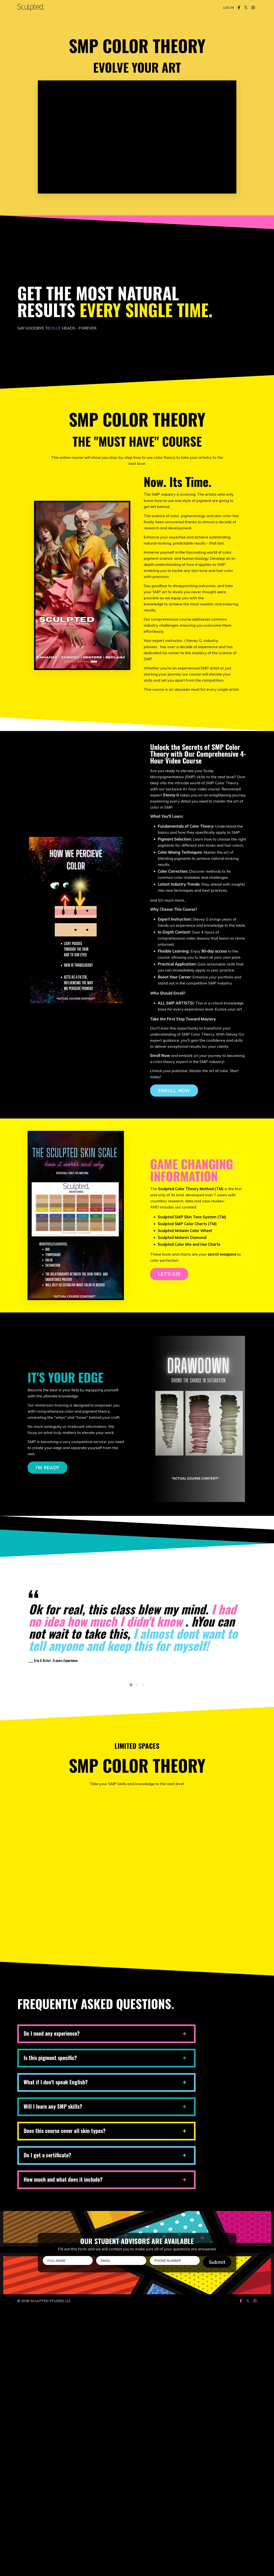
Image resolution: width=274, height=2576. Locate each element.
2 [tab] (137, 1919)
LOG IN (228, 7)
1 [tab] (131, 1919)
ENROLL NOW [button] (174, 1297)
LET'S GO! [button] (169, 1489)
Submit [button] (216, 2527)
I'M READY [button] (47, 1688)
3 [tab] (143, 1919)
